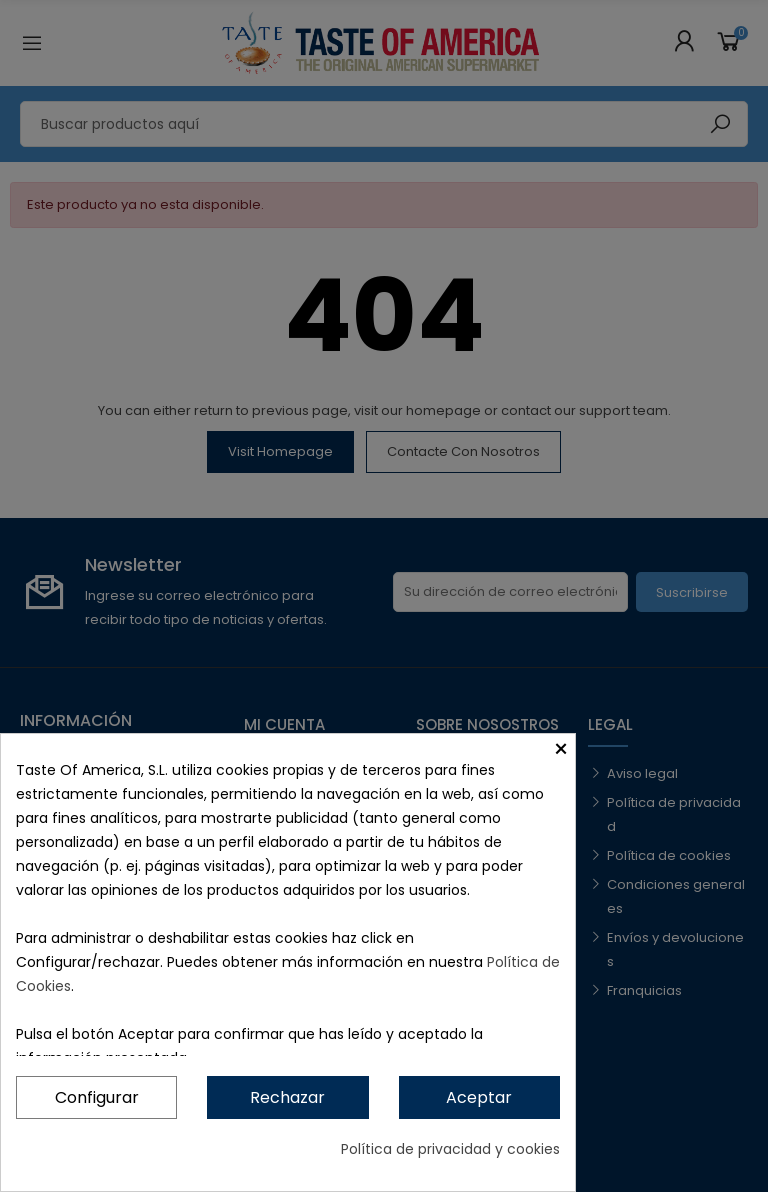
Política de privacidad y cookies (450, 1149)
